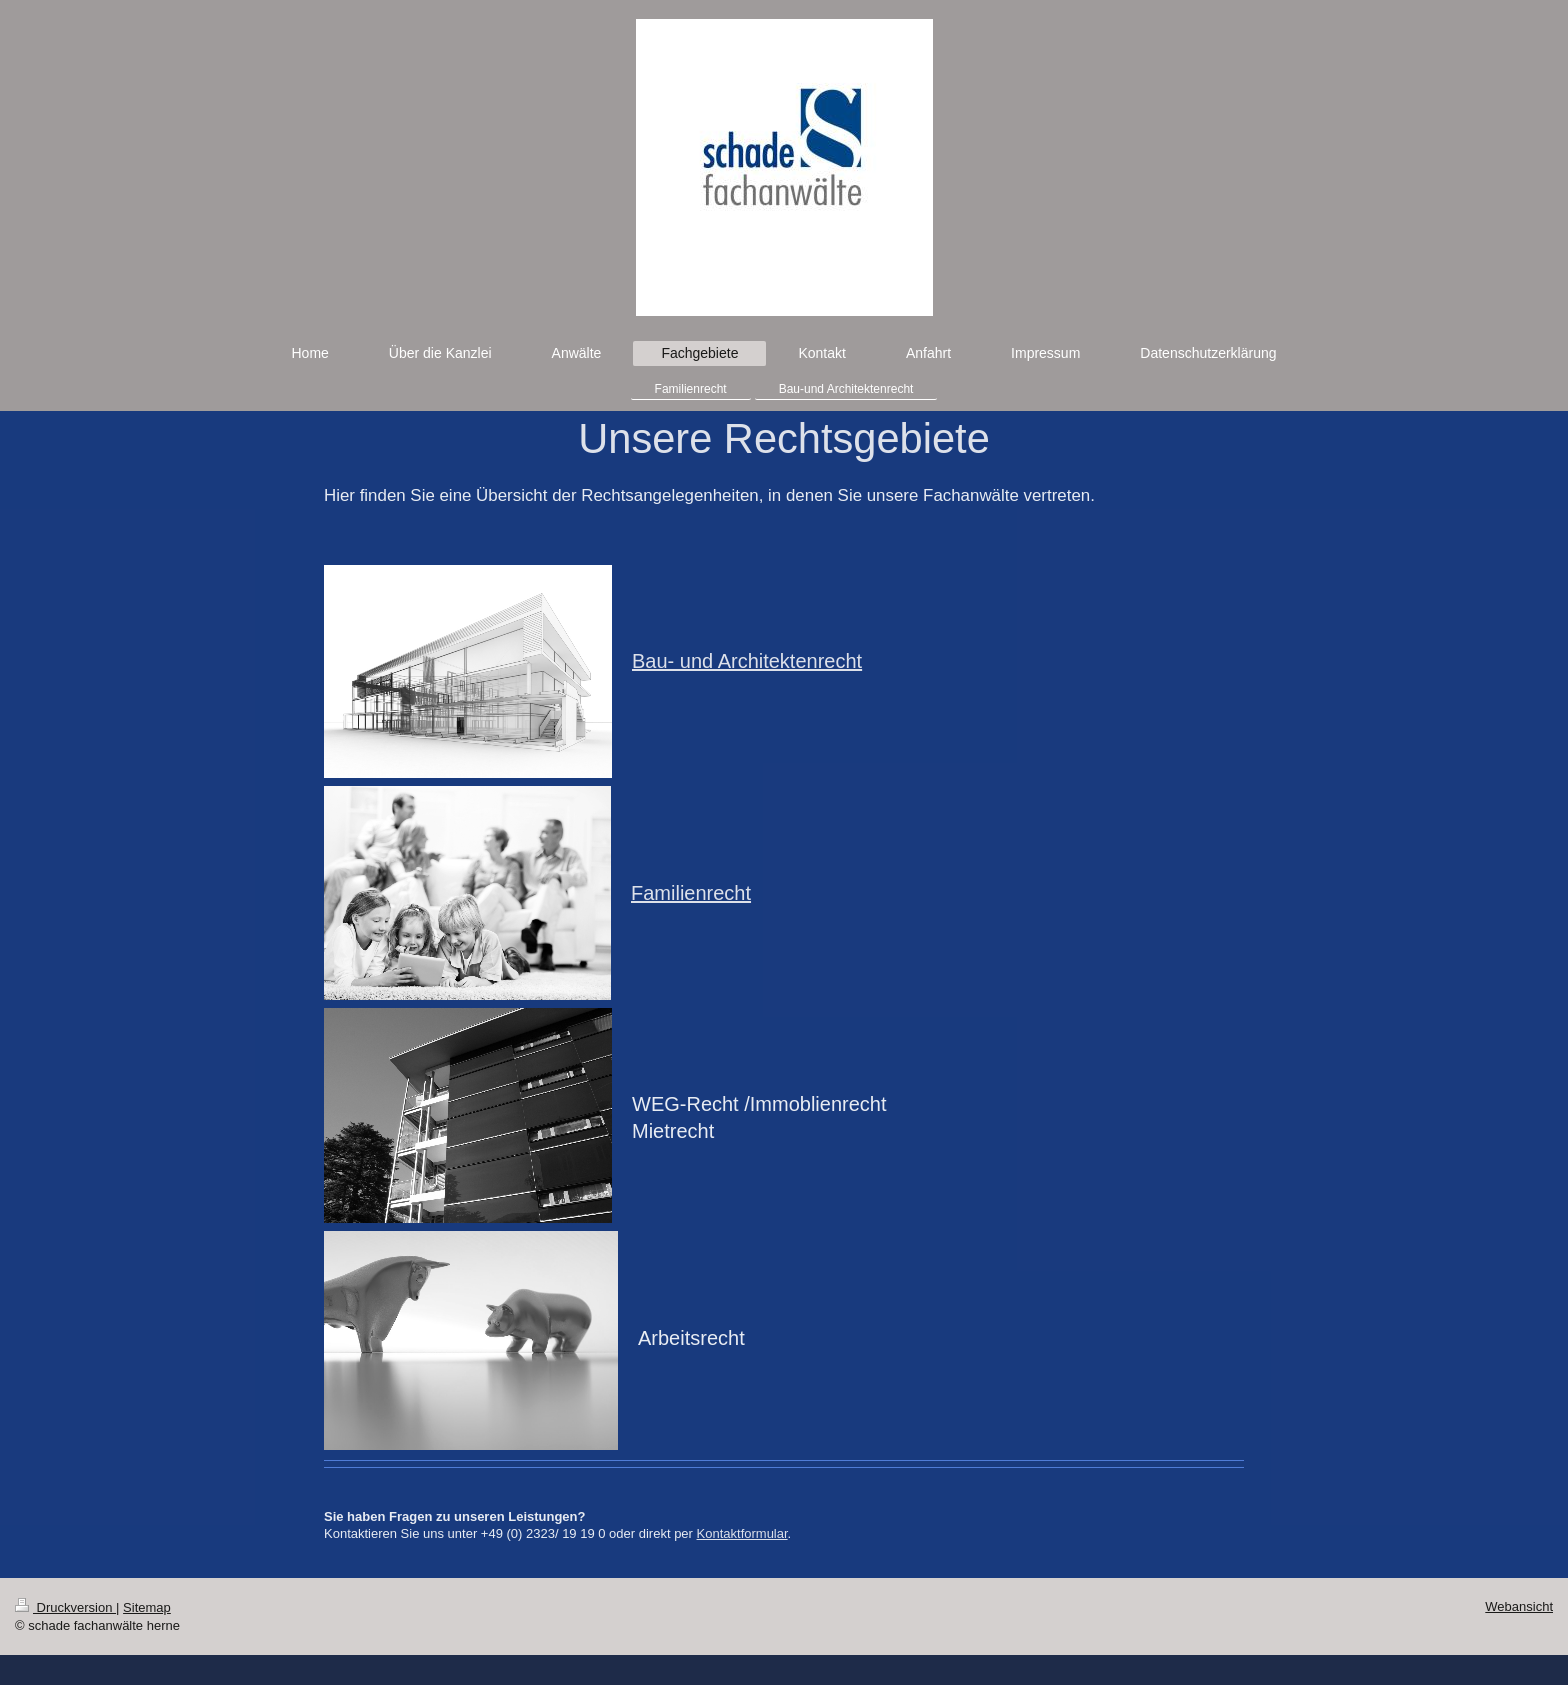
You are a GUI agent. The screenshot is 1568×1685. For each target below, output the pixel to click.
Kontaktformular (742, 1533)
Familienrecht (691, 893)
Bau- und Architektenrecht (747, 661)
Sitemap (147, 1607)
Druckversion (65, 1607)
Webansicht (1519, 1606)
